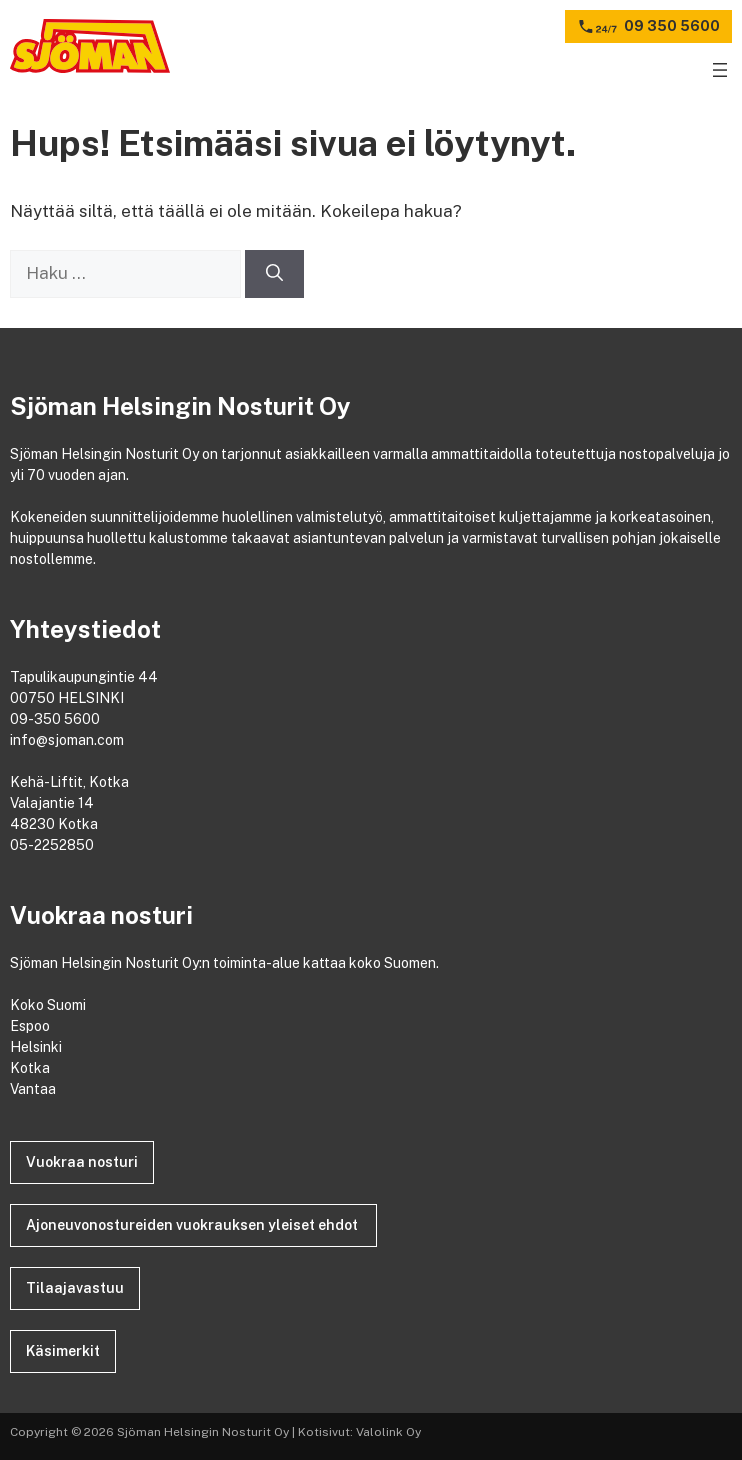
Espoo (31, 1026)
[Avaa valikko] (720, 70)
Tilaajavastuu (75, 1288)
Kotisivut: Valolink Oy (359, 1432)
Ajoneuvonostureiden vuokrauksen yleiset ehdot (193, 1225)
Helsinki (37, 1047)
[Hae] (274, 274)
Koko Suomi (51, 1005)
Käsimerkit (63, 1351)
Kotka (31, 1068)
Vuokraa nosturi (82, 1162)
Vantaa (34, 1089)
